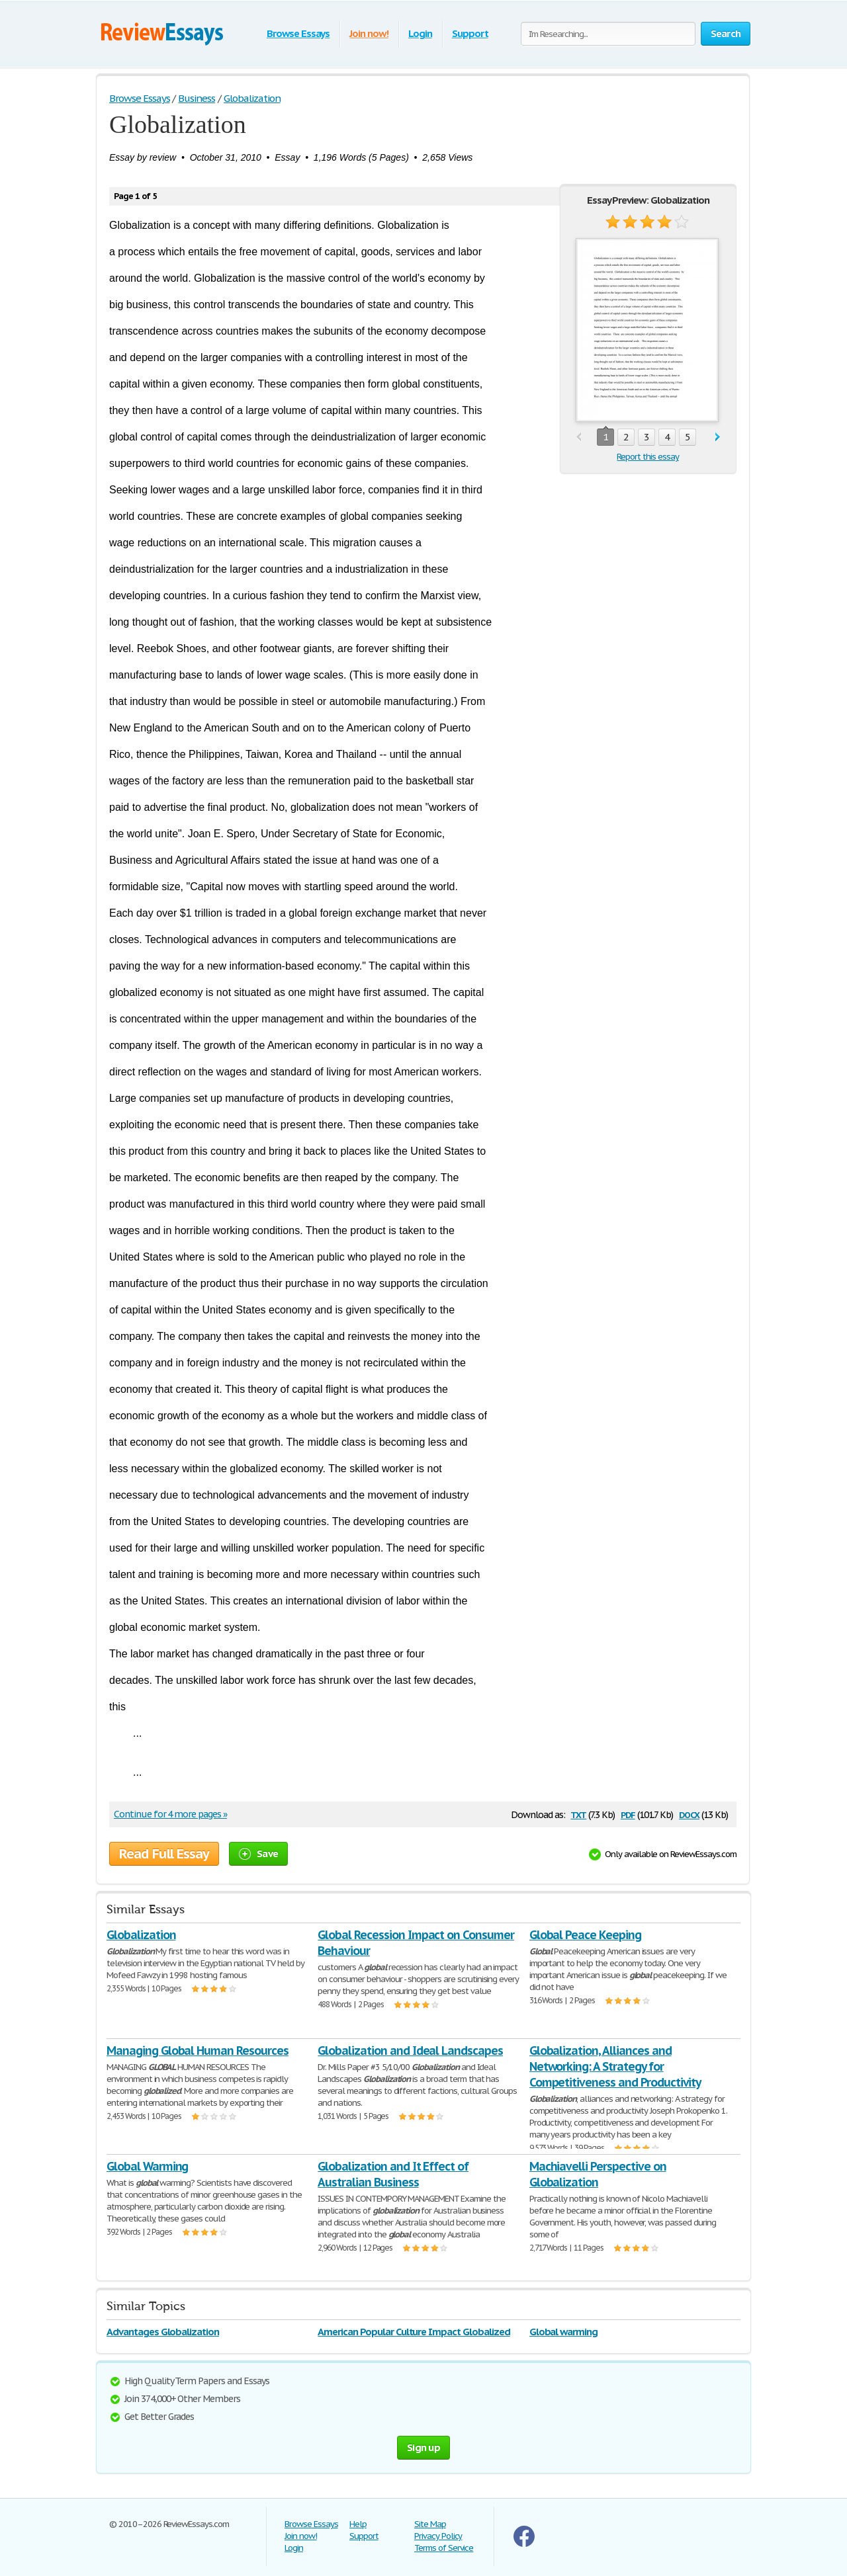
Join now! (368, 33)
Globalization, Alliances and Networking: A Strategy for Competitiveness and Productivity (615, 2066)
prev (579, 437)
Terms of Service (443, 2548)
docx (689, 1813)
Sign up (423, 2447)
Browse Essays (298, 33)
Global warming (563, 2331)
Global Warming (147, 2166)
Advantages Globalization (163, 2331)
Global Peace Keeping (585, 1934)
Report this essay (647, 456)
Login (420, 33)
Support (470, 33)
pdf (628, 1813)
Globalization (141, 1934)
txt (578, 1813)
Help (358, 2524)
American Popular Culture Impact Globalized (414, 2331)
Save (258, 1853)
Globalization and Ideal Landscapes (410, 2050)
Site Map (430, 2524)
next (718, 437)
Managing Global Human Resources (198, 2050)
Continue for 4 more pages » (170, 1814)
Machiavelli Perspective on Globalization (597, 2174)
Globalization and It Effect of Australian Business (393, 2174)
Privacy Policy (438, 2536)
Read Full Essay (164, 1853)
